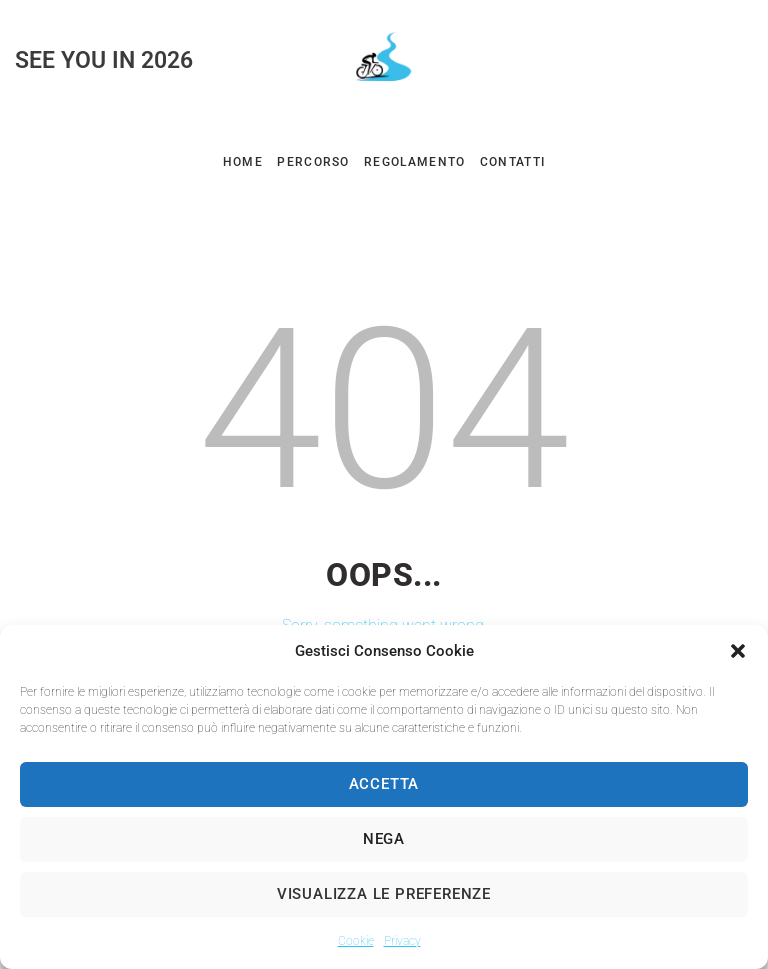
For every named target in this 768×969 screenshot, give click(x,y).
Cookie (356, 941)
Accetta (384, 784)
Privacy (402, 941)
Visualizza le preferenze (384, 894)
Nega (384, 839)
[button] (738, 651)
